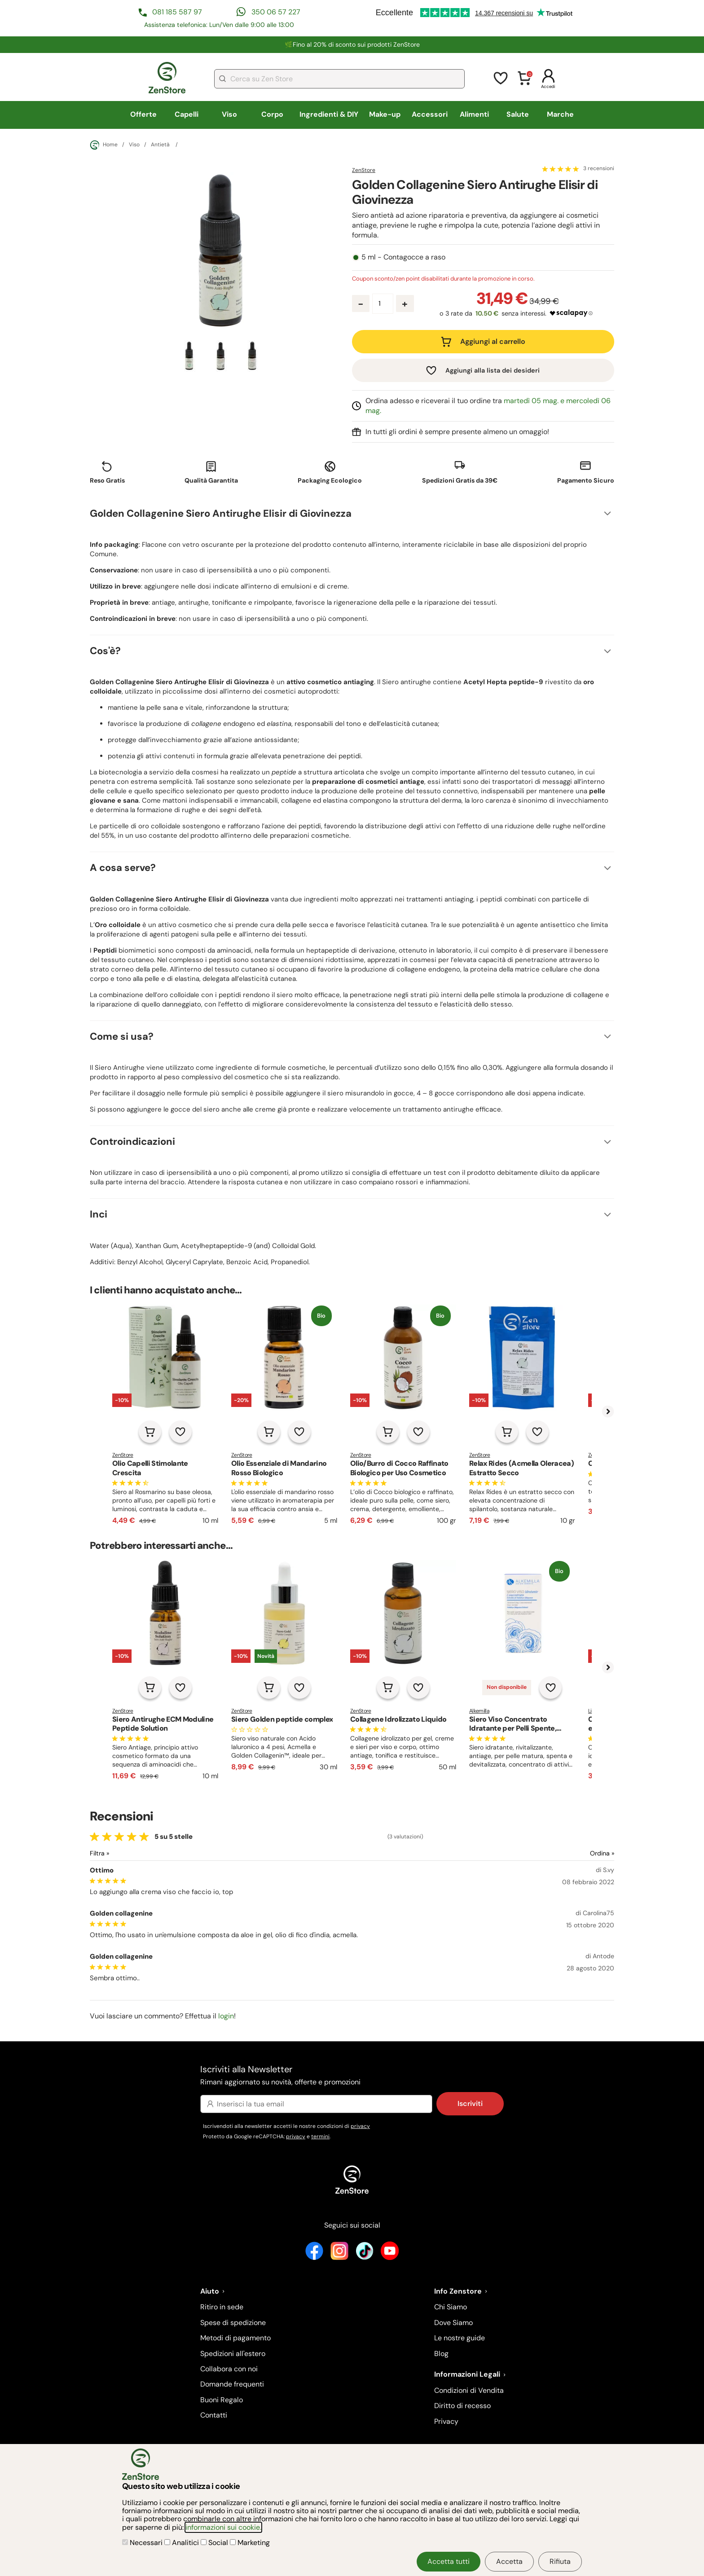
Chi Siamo (450, 2307)
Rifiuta (560, 2561)
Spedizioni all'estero (232, 2353)
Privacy (446, 2421)
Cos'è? (105, 650)
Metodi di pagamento (235, 2338)
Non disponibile (507, 1687)
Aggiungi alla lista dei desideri (492, 370)
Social (215, 2542)
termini (320, 2136)
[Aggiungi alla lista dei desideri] (180, 1431)
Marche (560, 114)
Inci (98, 1214)
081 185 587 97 (177, 12)
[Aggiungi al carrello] (150, 1431)
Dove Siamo (453, 2322)
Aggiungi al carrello (492, 341)
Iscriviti (470, 2103)
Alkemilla (479, 1710)
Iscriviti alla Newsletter (352, 2075)
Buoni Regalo (221, 2400)
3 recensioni (598, 169)
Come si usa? (122, 1036)
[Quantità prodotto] (382, 304)
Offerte (143, 114)
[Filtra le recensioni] (123, 1853)
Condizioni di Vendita (469, 2390)
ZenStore (363, 170)
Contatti (213, 2415)
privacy (360, 2126)
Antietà (161, 145)
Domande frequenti (232, 2384)
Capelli (186, 114)
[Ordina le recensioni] (569, 1853)
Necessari (143, 2542)
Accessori (430, 114)
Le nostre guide (459, 2338)
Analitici (182, 2542)
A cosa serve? (123, 867)
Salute (517, 114)
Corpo (272, 114)
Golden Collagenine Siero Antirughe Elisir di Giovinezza (221, 513)
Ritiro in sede (221, 2307)
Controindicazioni (132, 1141)
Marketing (250, 2542)
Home (104, 145)
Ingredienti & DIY (328, 114)
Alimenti (474, 114)
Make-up (384, 114)
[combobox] (339, 78)
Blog (441, 2353)
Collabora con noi (229, 2369)
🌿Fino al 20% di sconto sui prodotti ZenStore (352, 44)
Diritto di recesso (462, 2405)
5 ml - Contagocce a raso (403, 257)
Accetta (509, 2561)
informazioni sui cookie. (223, 2527)
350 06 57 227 (275, 12)
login (226, 2016)
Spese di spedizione (233, 2322)
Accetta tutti (448, 2561)
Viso (229, 114)
